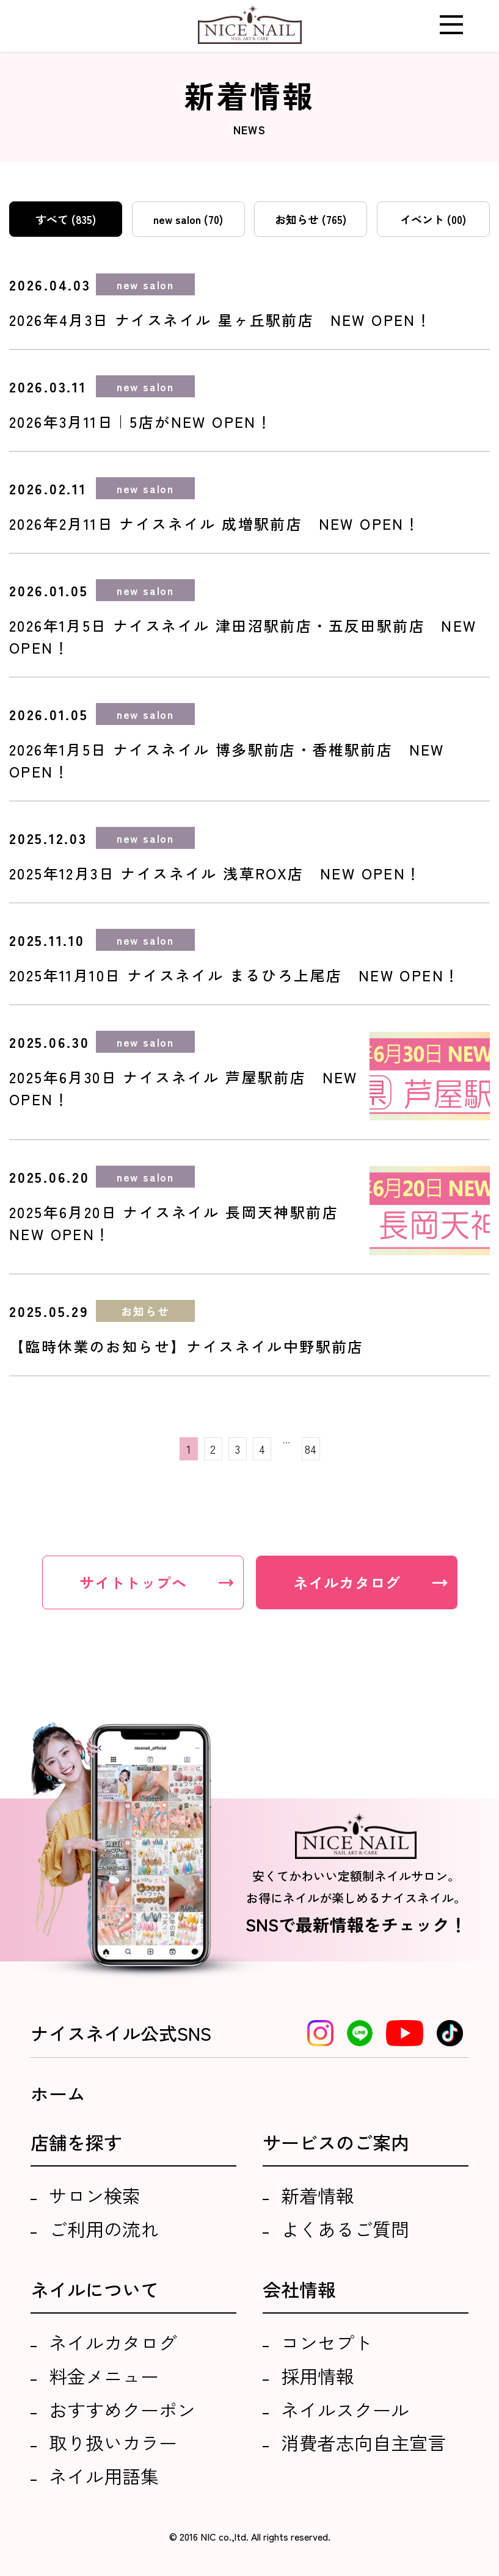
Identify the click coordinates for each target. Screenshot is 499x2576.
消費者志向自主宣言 (363, 2442)
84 (310, 1449)
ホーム (58, 2093)
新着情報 (317, 2195)
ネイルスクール (345, 2409)
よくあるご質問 (345, 2228)
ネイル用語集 (104, 2475)
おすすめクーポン (122, 2409)
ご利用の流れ (104, 2228)
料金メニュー (104, 2375)
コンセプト (327, 2342)
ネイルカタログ (113, 2342)
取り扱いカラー (113, 2442)
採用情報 (317, 2375)
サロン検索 (94, 2195)
